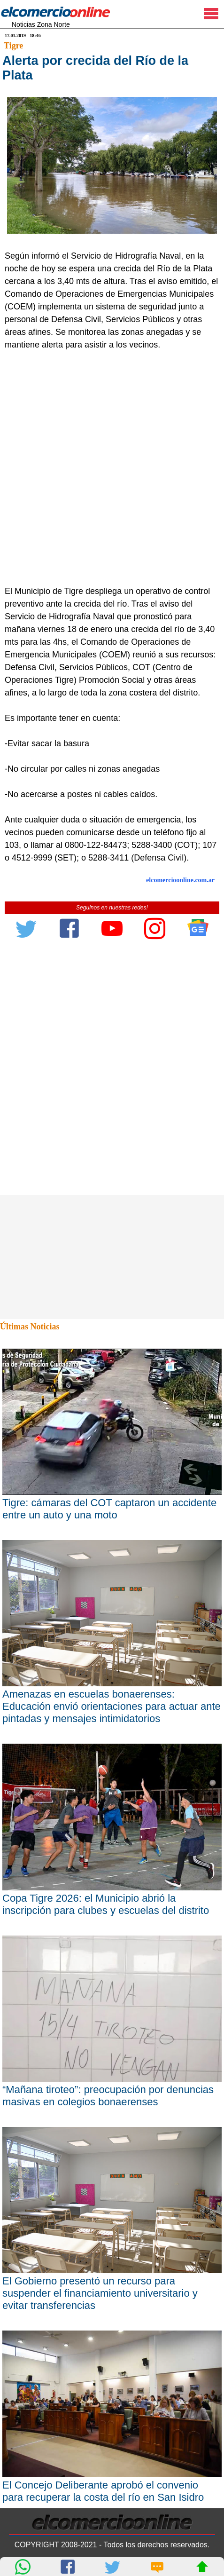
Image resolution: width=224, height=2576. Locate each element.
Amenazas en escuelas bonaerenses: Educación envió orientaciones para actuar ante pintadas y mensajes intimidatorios (111, 1706)
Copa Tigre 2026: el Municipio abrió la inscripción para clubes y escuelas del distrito (105, 1904)
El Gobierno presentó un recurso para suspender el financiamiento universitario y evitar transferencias (100, 2293)
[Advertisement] (112, 468)
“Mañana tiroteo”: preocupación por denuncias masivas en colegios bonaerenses (108, 2096)
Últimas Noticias (29, 1326)
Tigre (13, 45)
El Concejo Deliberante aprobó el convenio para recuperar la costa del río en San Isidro (103, 2491)
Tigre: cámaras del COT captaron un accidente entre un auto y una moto (109, 1509)
